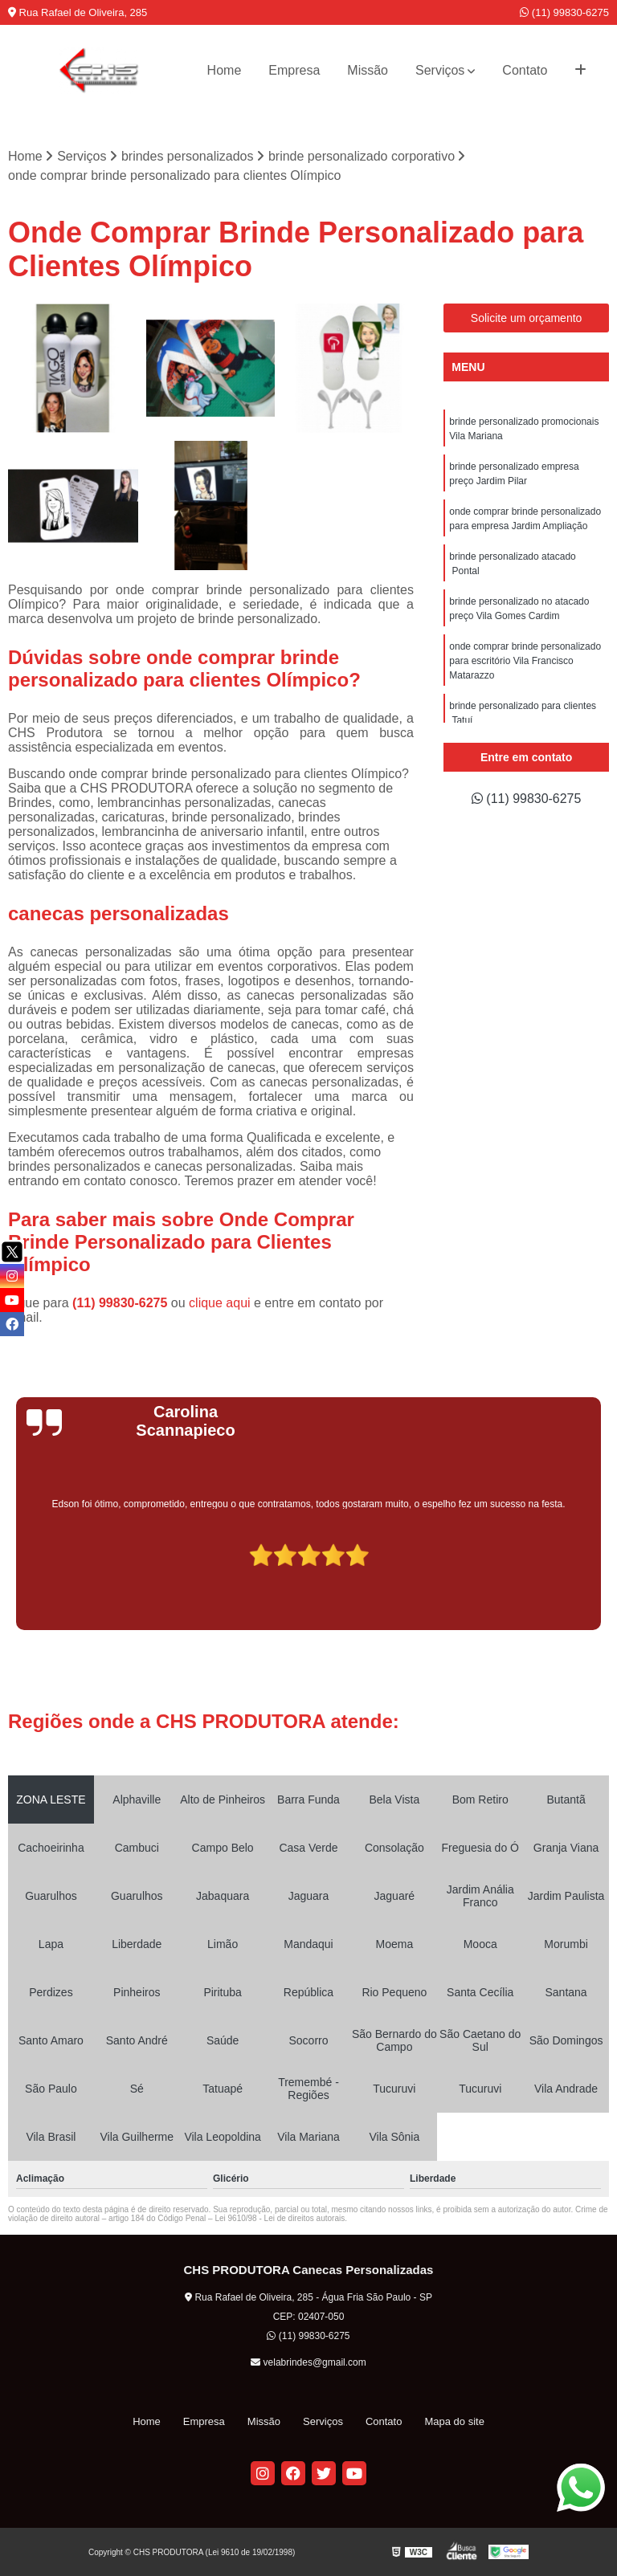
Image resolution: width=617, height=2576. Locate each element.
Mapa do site (454, 2421)
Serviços (439, 70)
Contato (524, 70)
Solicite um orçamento (526, 318)
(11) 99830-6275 (564, 12)
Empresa (294, 70)
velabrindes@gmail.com (308, 2362)
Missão (367, 70)
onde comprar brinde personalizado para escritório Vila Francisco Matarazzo (525, 661)
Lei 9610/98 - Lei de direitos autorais (280, 2218)
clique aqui (220, 1303)
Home (224, 70)
